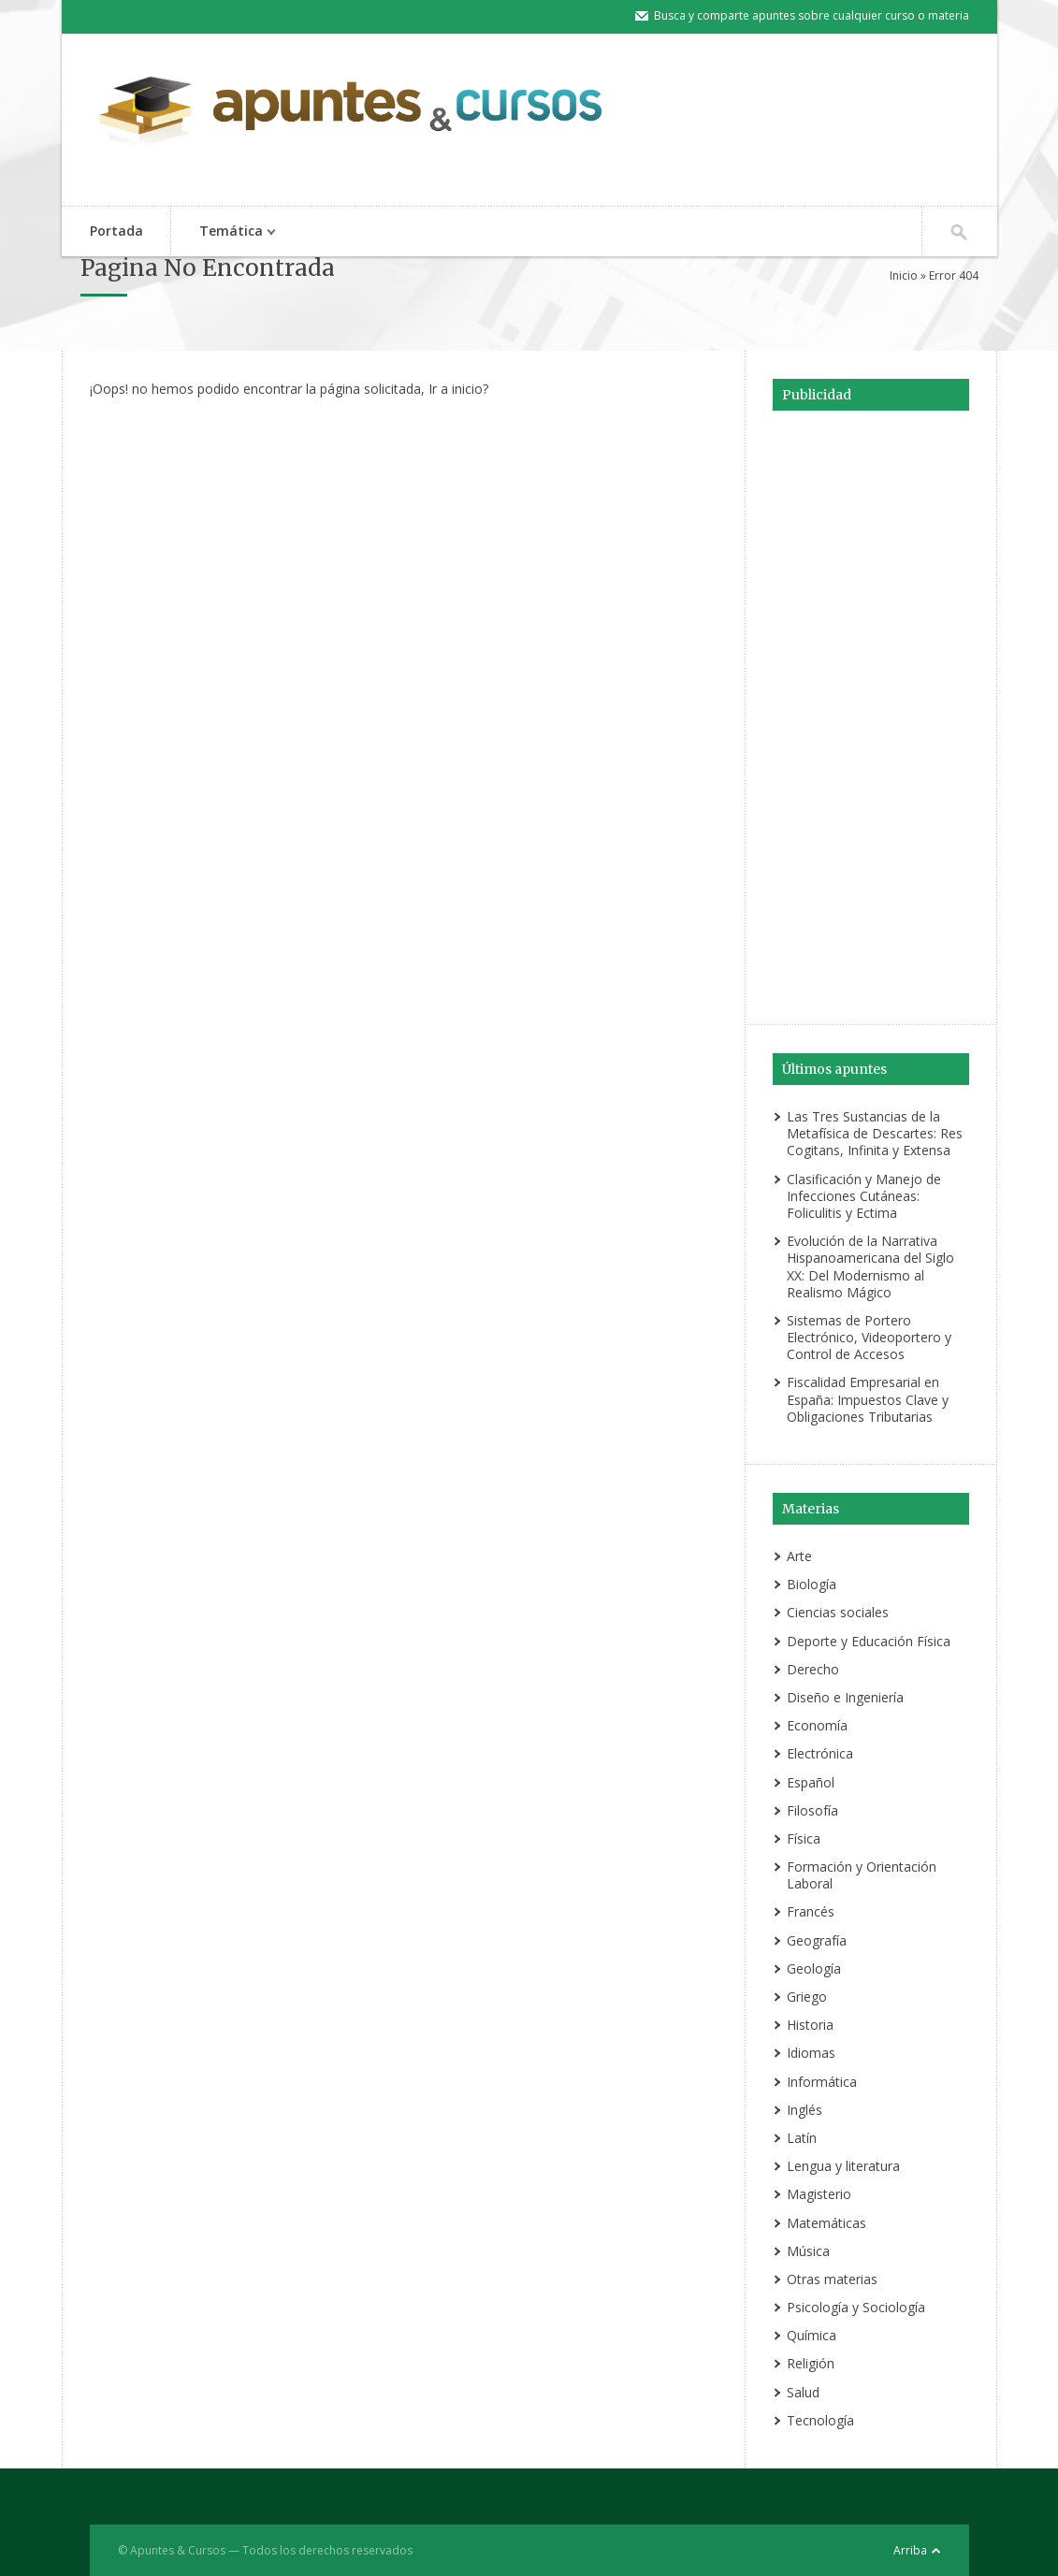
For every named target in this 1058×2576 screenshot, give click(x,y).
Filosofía (812, 1810)
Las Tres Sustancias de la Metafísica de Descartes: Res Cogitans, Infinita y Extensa (875, 1133)
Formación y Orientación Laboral (861, 1875)
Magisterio (819, 2194)
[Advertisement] (871, 714)
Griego (807, 1996)
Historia (810, 2024)
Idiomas (811, 2053)
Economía (817, 1725)
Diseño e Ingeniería (845, 1697)
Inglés (804, 2110)
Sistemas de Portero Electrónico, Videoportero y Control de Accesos (869, 1337)
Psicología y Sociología (856, 2307)
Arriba (910, 2550)
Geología (814, 1968)
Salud (803, 2392)
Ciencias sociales (838, 1612)
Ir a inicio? (458, 389)
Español (810, 1782)
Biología (811, 1584)
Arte (799, 1556)
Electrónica (820, 1753)
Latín (802, 2138)
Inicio (904, 275)
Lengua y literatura (843, 2166)
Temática (228, 232)
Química (811, 2335)
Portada (116, 230)
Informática (822, 2082)
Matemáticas (826, 2223)
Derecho (813, 1669)
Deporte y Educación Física (868, 1641)
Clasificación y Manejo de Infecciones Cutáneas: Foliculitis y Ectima (864, 1196)
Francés (810, 1911)
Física (803, 1838)
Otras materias (832, 2279)
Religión (810, 2363)
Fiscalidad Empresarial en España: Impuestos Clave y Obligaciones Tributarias (868, 1399)
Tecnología (820, 2420)
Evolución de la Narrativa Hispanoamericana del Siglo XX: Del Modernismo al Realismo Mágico (870, 1266)
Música (808, 2251)
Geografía (817, 1940)
